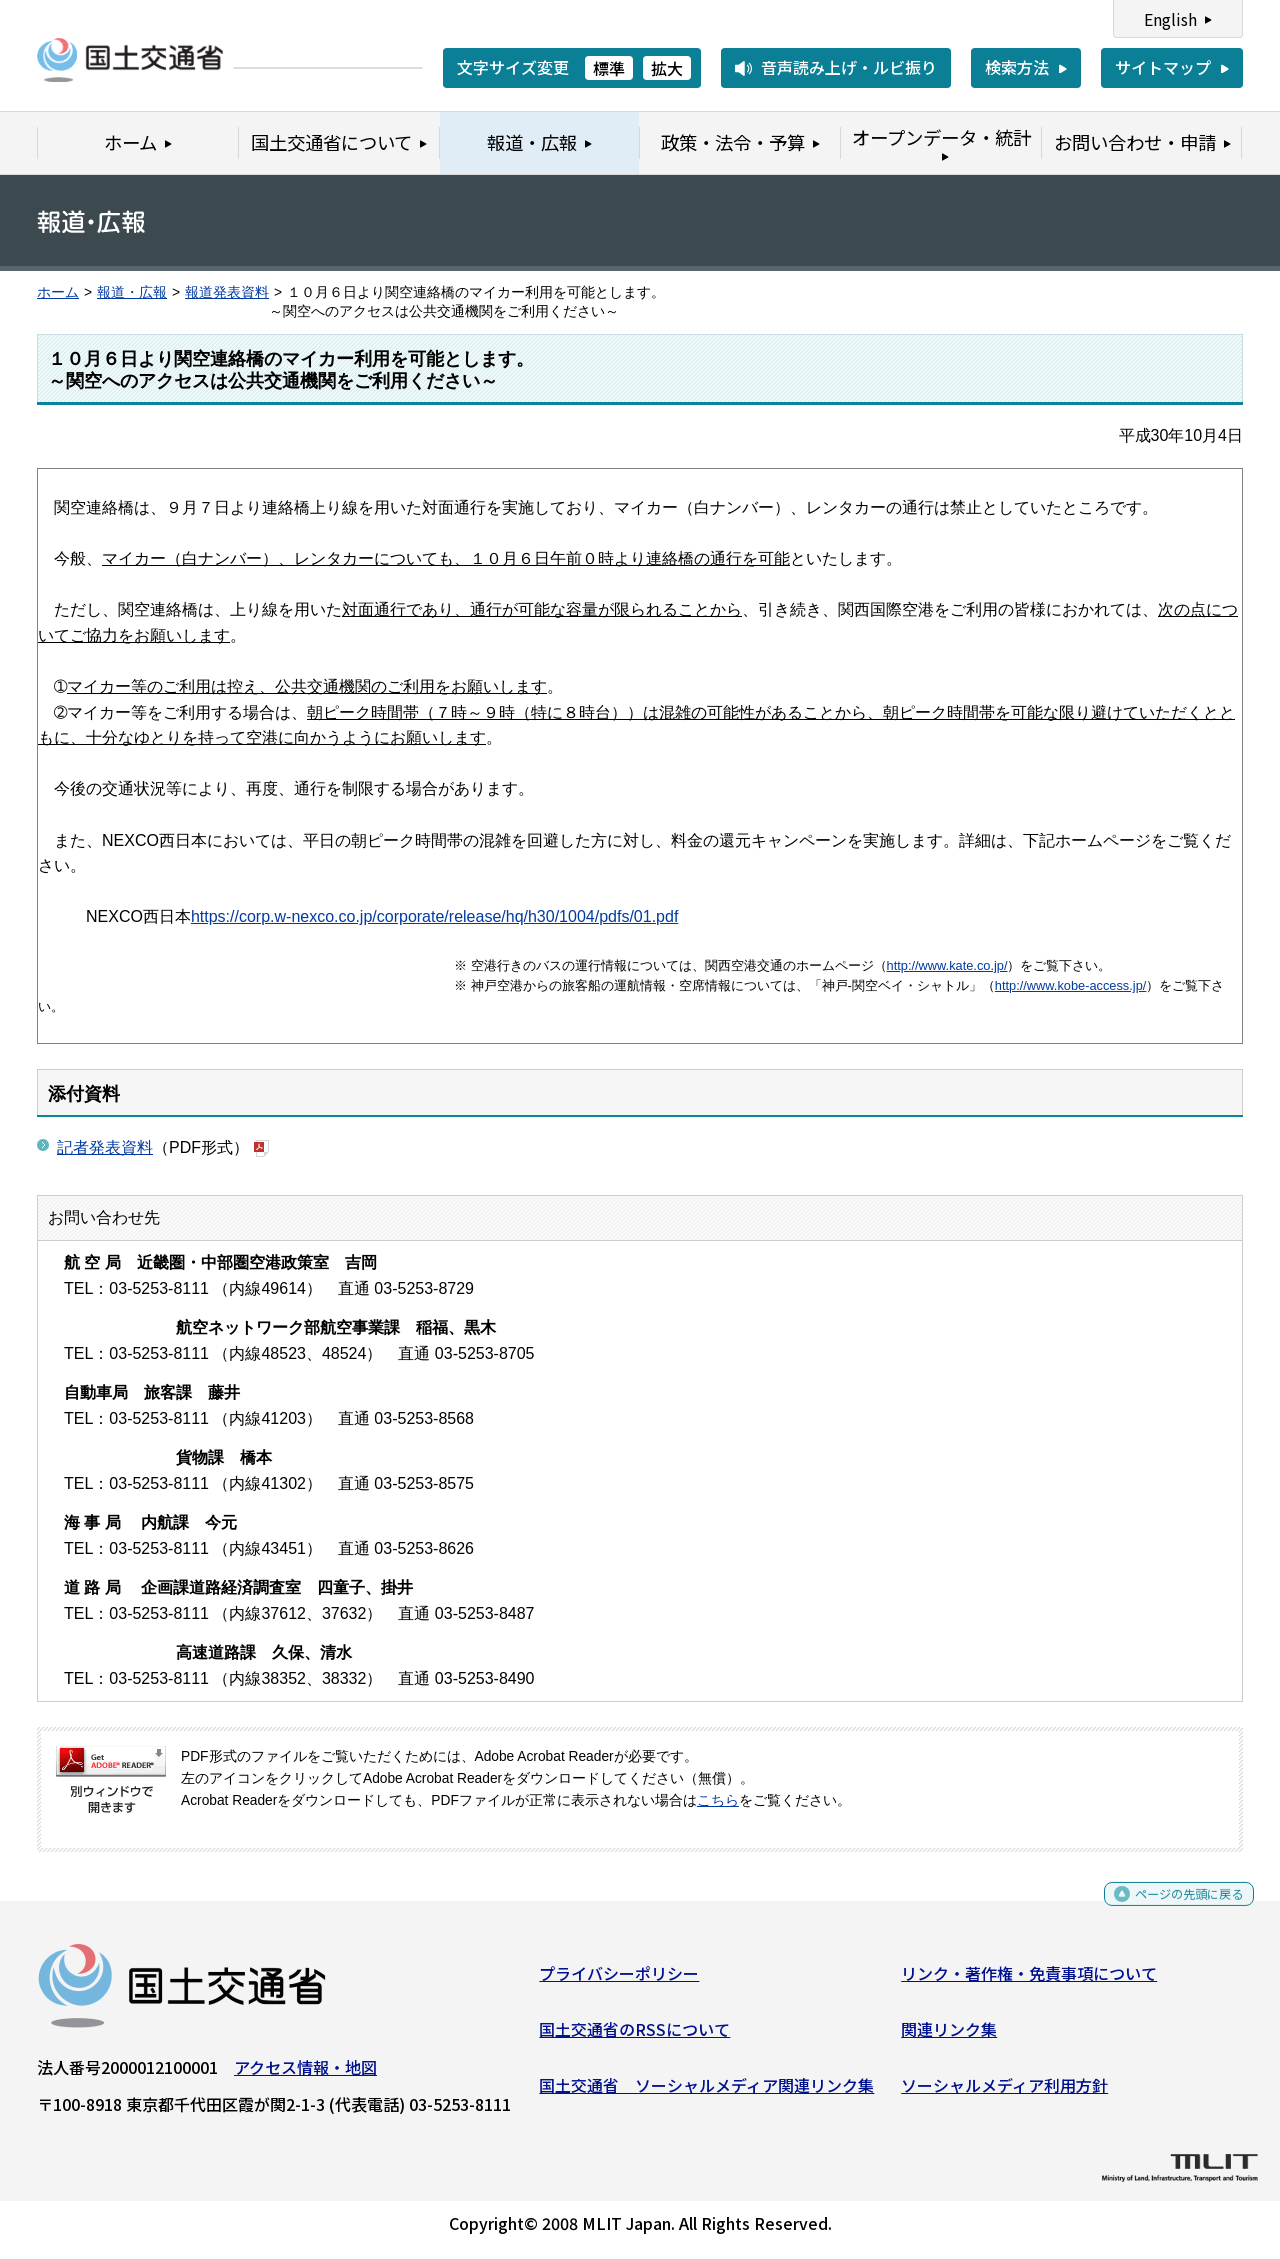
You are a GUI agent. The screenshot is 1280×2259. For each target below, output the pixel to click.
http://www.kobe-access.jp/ (1071, 985)
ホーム (58, 292)
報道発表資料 (227, 292)
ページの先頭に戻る (1172, 1908)
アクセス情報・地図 (305, 2075)
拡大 (667, 68)
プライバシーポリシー (619, 1981)
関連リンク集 (949, 2037)
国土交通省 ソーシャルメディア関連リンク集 (706, 2092)
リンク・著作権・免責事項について (1029, 1981)
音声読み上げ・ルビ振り (849, 67)
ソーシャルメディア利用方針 (1004, 2092)
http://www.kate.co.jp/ (947, 965)
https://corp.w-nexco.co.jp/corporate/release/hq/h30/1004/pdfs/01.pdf (434, 916)
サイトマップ (1163, 67)
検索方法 (1017, 67)
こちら (718, 1800)
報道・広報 (132, 292)
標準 (609, 68)
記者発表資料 (105, 1147)
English (1170, 19)
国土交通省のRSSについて (634, 2037)
